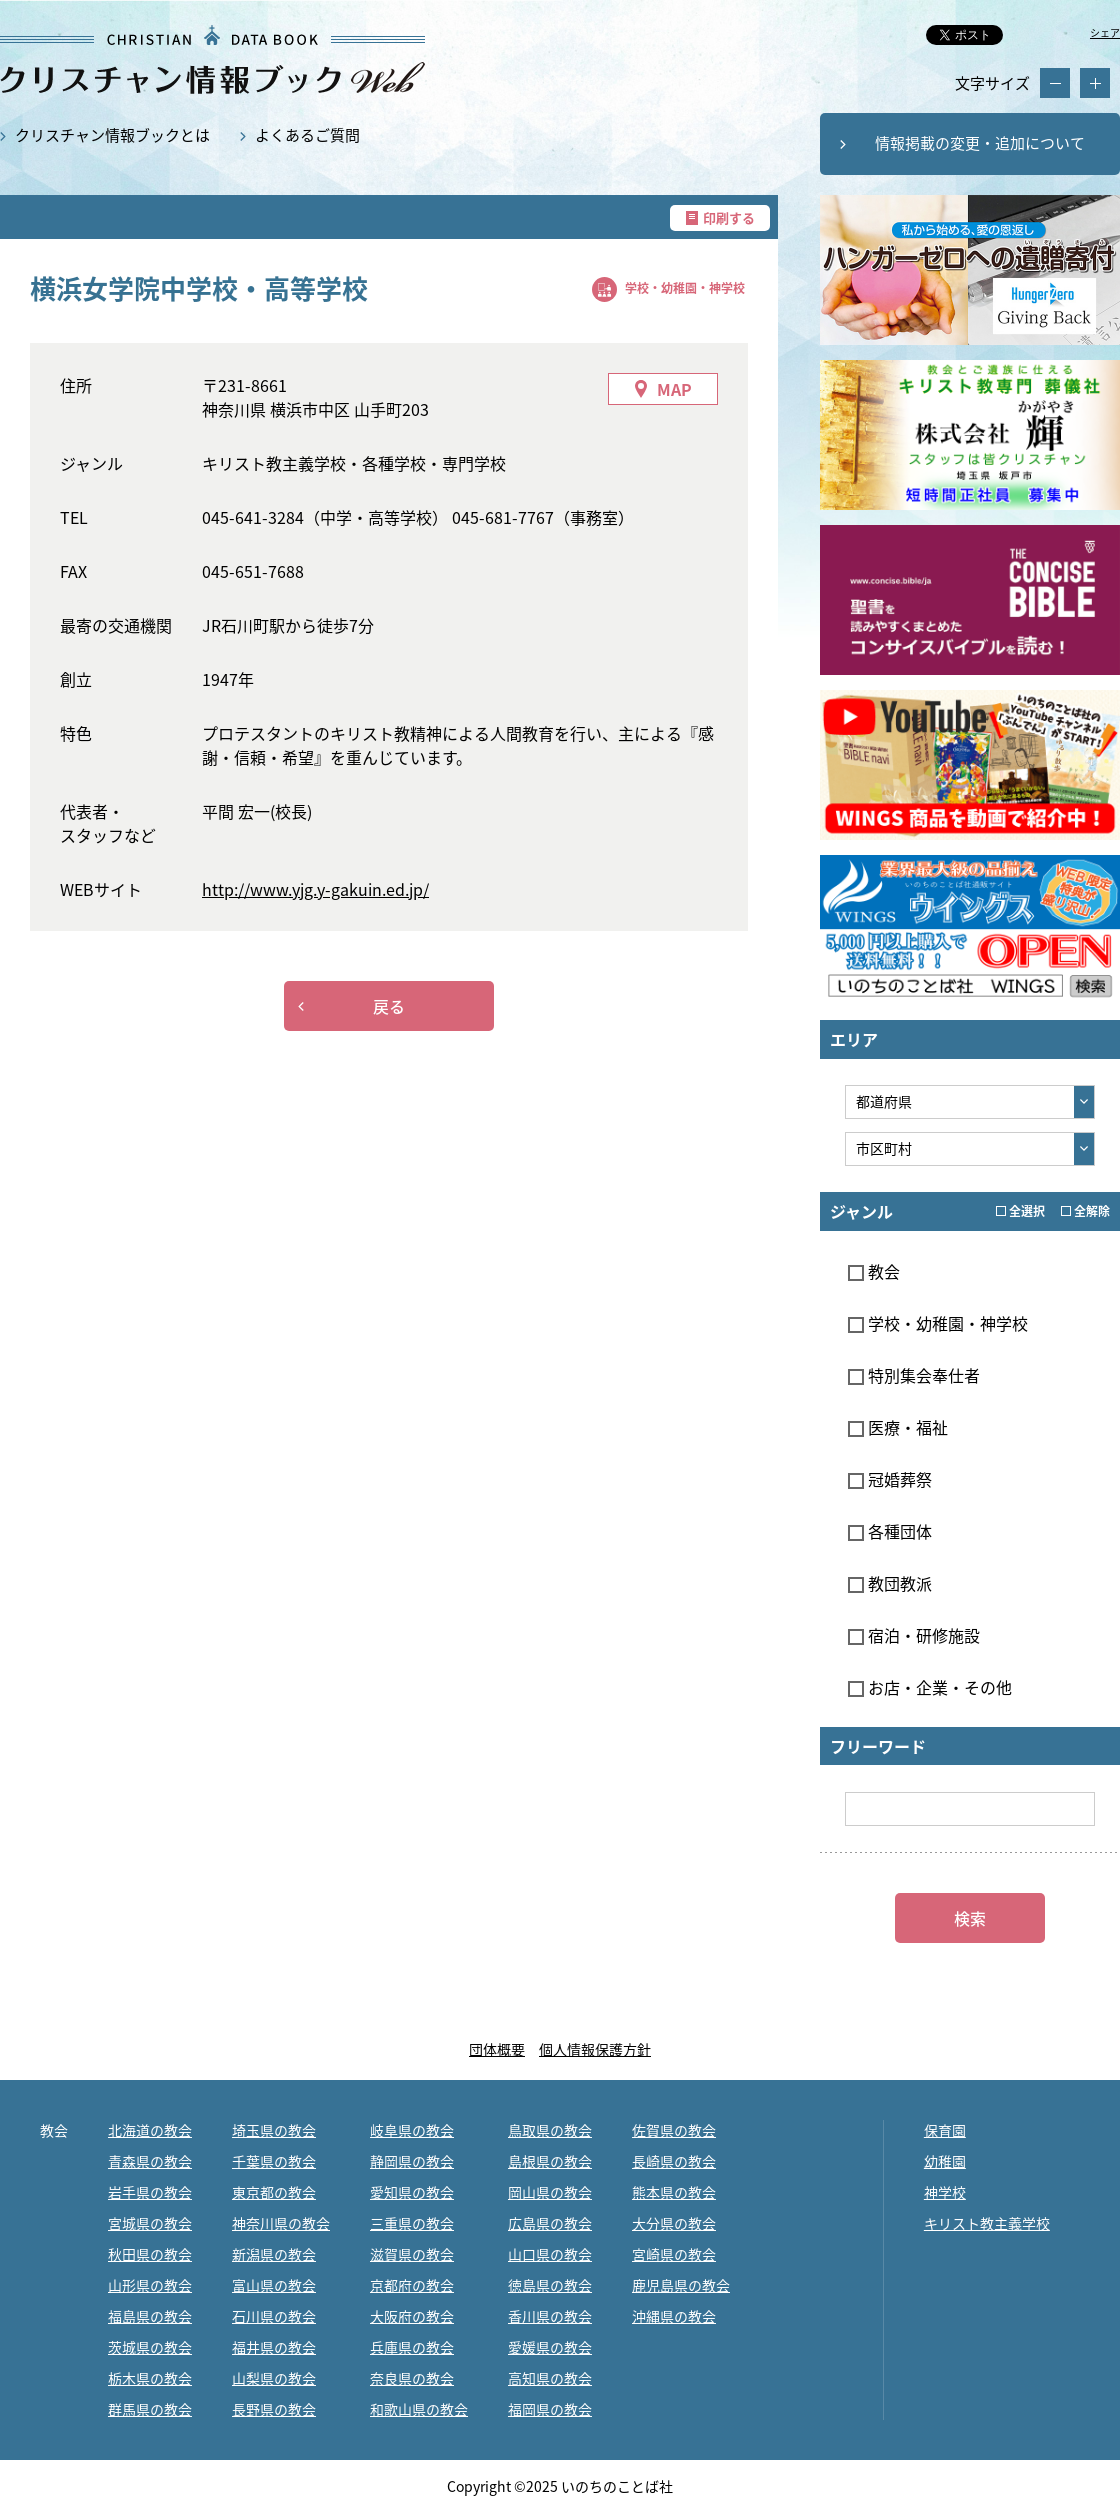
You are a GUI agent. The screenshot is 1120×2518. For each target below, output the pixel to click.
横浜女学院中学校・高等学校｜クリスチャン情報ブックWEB (212, 59)
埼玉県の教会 (274, 2130)
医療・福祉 (898, 1427)
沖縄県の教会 (674, 2316)
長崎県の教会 (674, 2161)
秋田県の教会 (150, 2254)
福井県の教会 (274, 2347)
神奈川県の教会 (281, 2223)
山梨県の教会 (274, 2378)
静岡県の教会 (412, 2161)
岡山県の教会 (550, 2192)
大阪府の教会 (412, 2316)
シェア (1105, 32)
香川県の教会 (550, 2316)
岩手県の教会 (150, 2192)
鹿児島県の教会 (681, 2285)
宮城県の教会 (150, 2223)
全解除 (1085, 1211)
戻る (389, 1006)
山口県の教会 (550, 2254)
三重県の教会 (412, 2223)
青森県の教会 (150, 2161)
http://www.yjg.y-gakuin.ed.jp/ (315, 889)
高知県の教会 (550, 2378)
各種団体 (890, 1531)
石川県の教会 (274, 2316)
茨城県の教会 (150, 2347)
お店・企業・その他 (930, 1687)
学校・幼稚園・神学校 (685, 288)
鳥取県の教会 (550, 2130)
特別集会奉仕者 (914, 1375)
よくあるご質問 (307, 135)
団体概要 (497, 2049)
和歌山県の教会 (419, 2409)
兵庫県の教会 (412, 2347)
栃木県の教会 (150, 2378)
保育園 (945, 2130)
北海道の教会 (150, 2130)
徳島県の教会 (550, 2285)
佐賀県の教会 (674, 2130)
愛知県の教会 (412, 2192)
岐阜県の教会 (412, 2130)
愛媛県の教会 (550, 2347)
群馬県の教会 (150, 2409)
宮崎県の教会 (674, 2254)
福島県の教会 (150, 2316)
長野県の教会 (274, 2409)
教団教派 (890, 1583)
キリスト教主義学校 (987, 2223)
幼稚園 (945, 2161)
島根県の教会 (550, 2161)
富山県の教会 (274, 2285)
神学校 (945, 2192)
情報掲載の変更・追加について (980, 143)
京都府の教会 (412, 2285)
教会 (874, 1271)
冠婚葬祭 (890, 1479)
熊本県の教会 (674, 2192)
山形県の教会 (150, 2285)
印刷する (729, 217)
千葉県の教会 (274, 2161)
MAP (674, 389)
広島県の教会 (550, 2223)
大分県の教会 (674, 2223)
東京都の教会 (274, 2192)
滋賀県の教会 (412, 2254)
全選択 (1020, 1211)
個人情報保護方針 (595, 2049)
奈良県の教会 (412, 2378)
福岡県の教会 (550, 2409)
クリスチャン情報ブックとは (112, 135)
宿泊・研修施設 (914, 1635)
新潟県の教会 (274, 2254)
